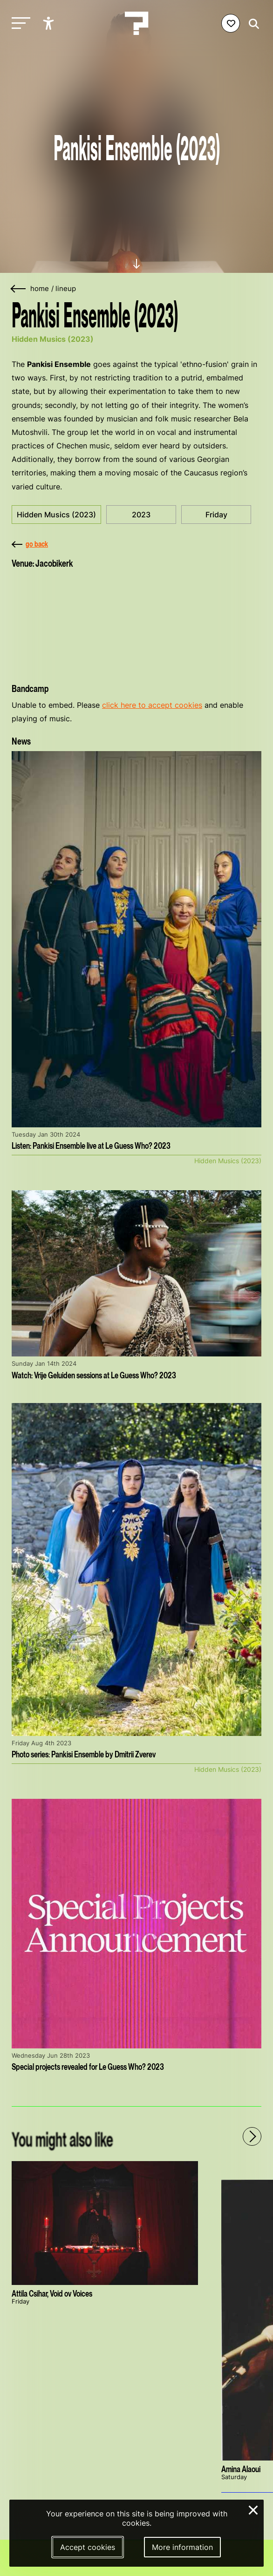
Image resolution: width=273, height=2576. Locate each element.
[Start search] (251, 24)
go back (30, 544)
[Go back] (19, 288)
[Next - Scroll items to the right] (252, 2136)
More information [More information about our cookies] (182, 2547)
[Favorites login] (230, 23)
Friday (216, 514)
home (39, 289)
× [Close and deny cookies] (253, 2509)
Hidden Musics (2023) (56, 514)
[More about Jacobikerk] (136, 623)
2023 (141, 514)
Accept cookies (87, 2547)
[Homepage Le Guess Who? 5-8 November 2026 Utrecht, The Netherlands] (136, 23)
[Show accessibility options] (49, 23)
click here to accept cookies (152, 705)
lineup (65, 289)
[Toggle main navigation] (18, 23)
